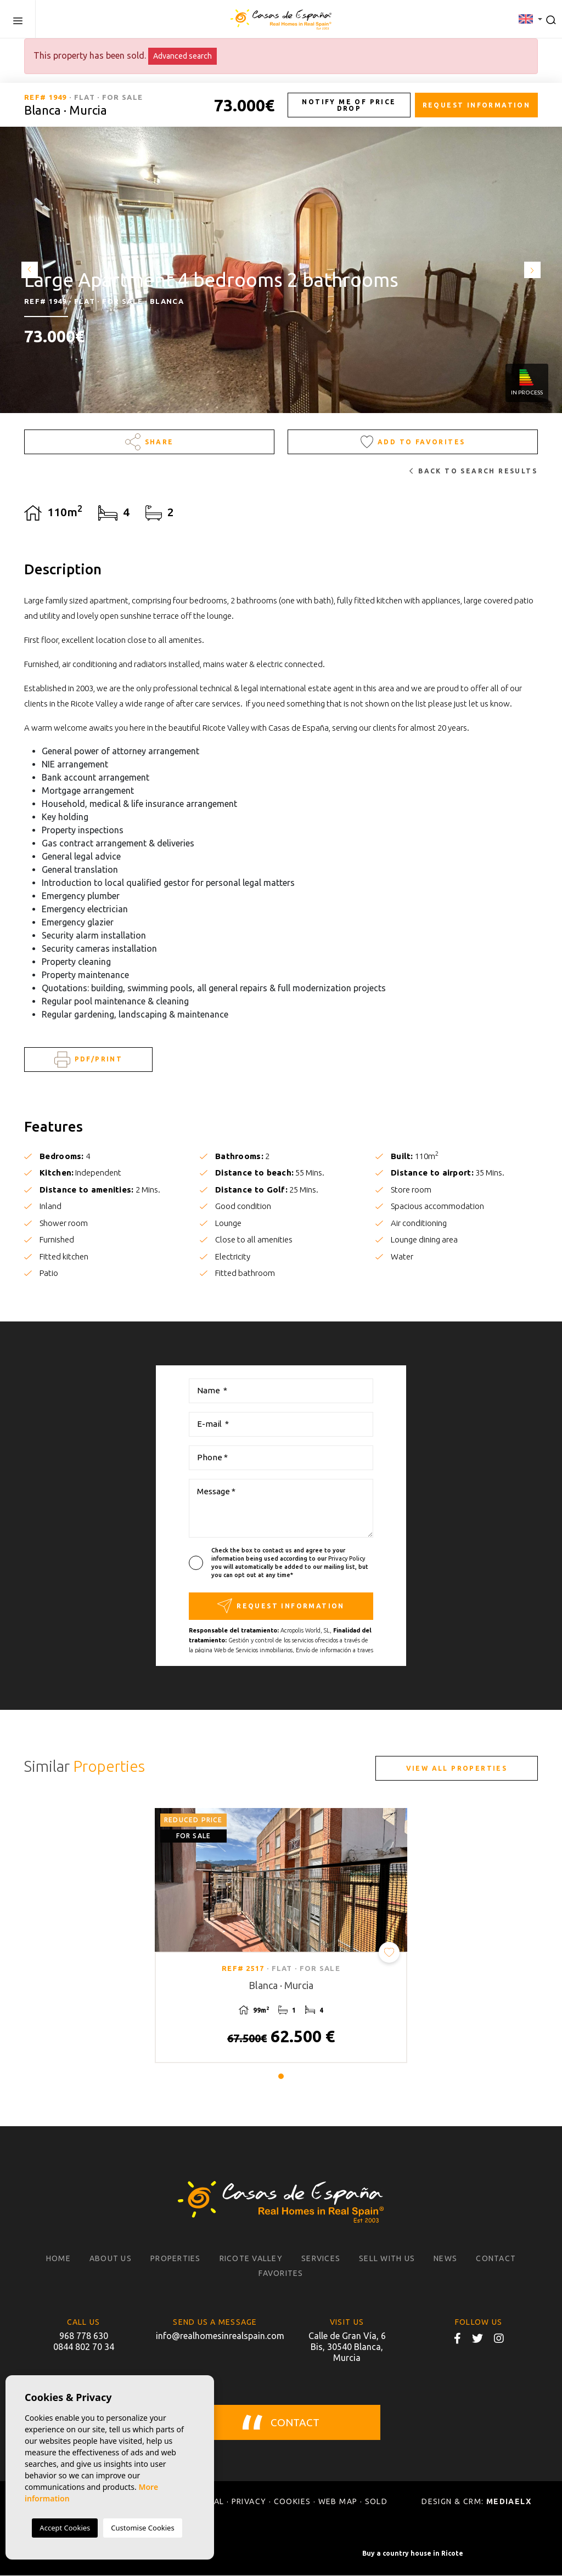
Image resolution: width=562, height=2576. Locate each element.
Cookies (292, 2502)
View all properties (457, 1768)
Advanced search (182, 56)
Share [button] (149, 441)
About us (110, 2259)
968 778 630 (83, 2336)
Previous (27, 270)
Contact (496, 2259)
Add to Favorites (413, 442)
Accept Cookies (65, 2528)
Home (58, 2259)
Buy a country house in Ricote (412, 2553)
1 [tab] (281, 2077)
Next (535, 270)
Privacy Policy (346, 1558)
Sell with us (387, 2259)
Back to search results (473, 470)
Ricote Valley (251, 2259)
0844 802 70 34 (83, 2347)
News (445, 2259)
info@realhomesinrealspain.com (215, 2336)
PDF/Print (88, 1059)
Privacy (249, 2502)
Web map (338, 2502)
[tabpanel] (281, 1936)
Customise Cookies (142, 2528)
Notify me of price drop (349, 105)
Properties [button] (175, 2259)
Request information (477, 105)
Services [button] (320, 2259)
